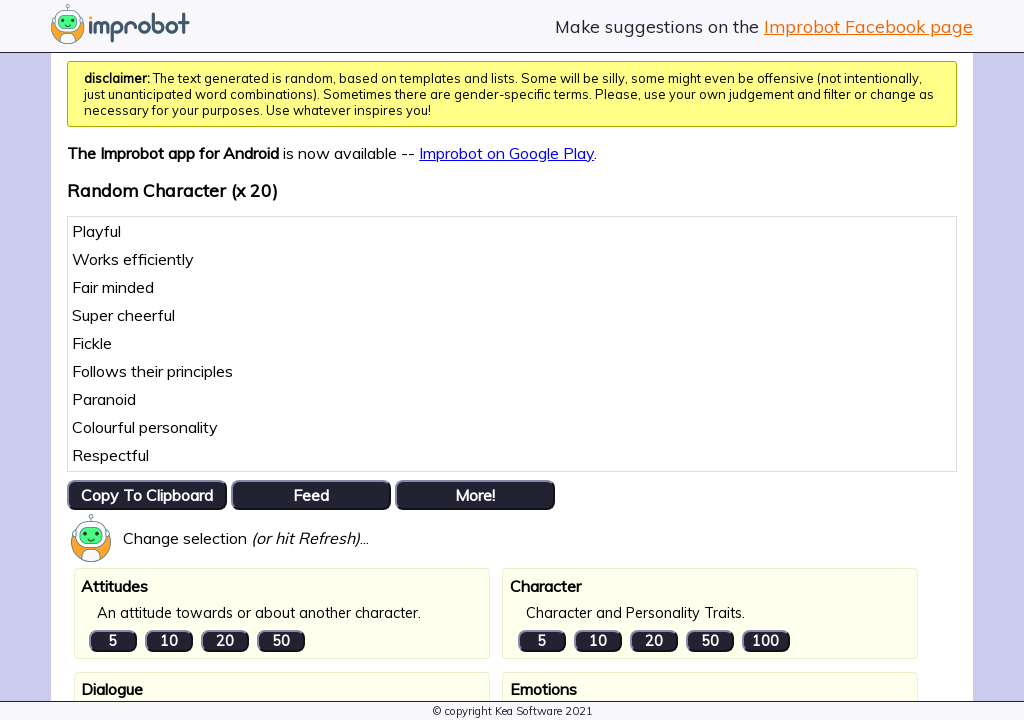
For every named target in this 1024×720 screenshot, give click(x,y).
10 (169, 641)
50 (281, 641)
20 (225, 641)
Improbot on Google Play (506, 153)
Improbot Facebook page (868, 26)
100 (765, 641)
